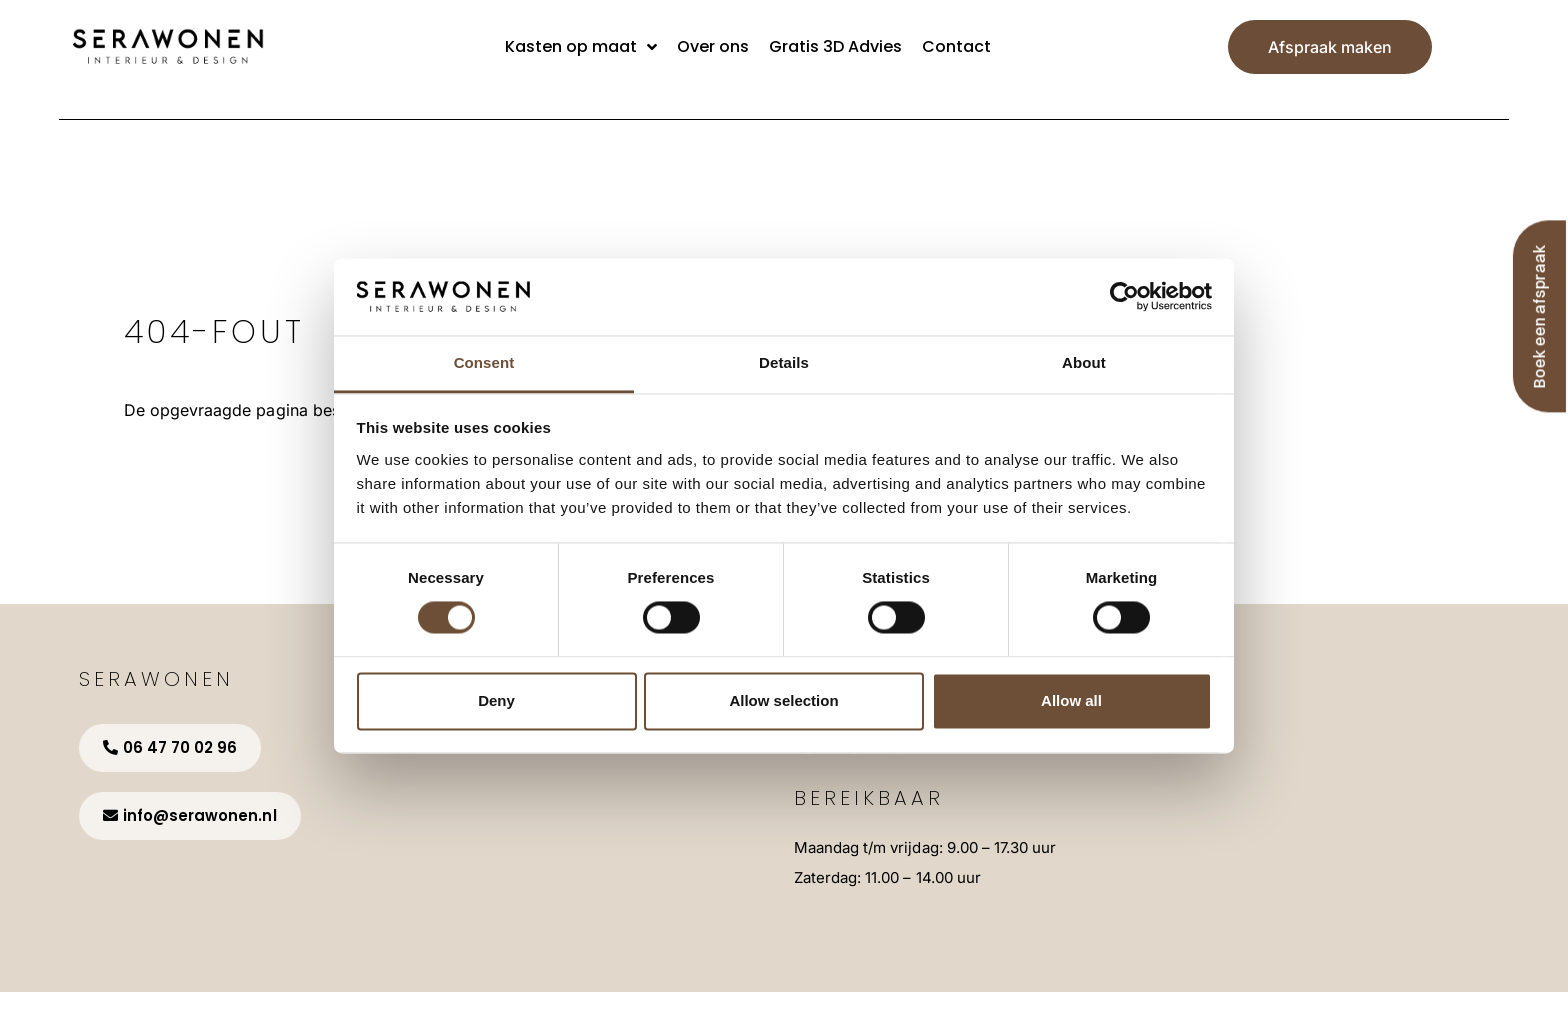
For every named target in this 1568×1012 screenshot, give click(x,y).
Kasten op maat (581, 47)
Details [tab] (784, 362)
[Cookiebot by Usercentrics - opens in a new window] (1124, 297)
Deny (496, 700)
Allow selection (783, 700)
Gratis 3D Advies (835, 46)
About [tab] (1084, 362)
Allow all (1071, 700)
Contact (956, 46)
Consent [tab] (484, 362)
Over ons (713, 46)
